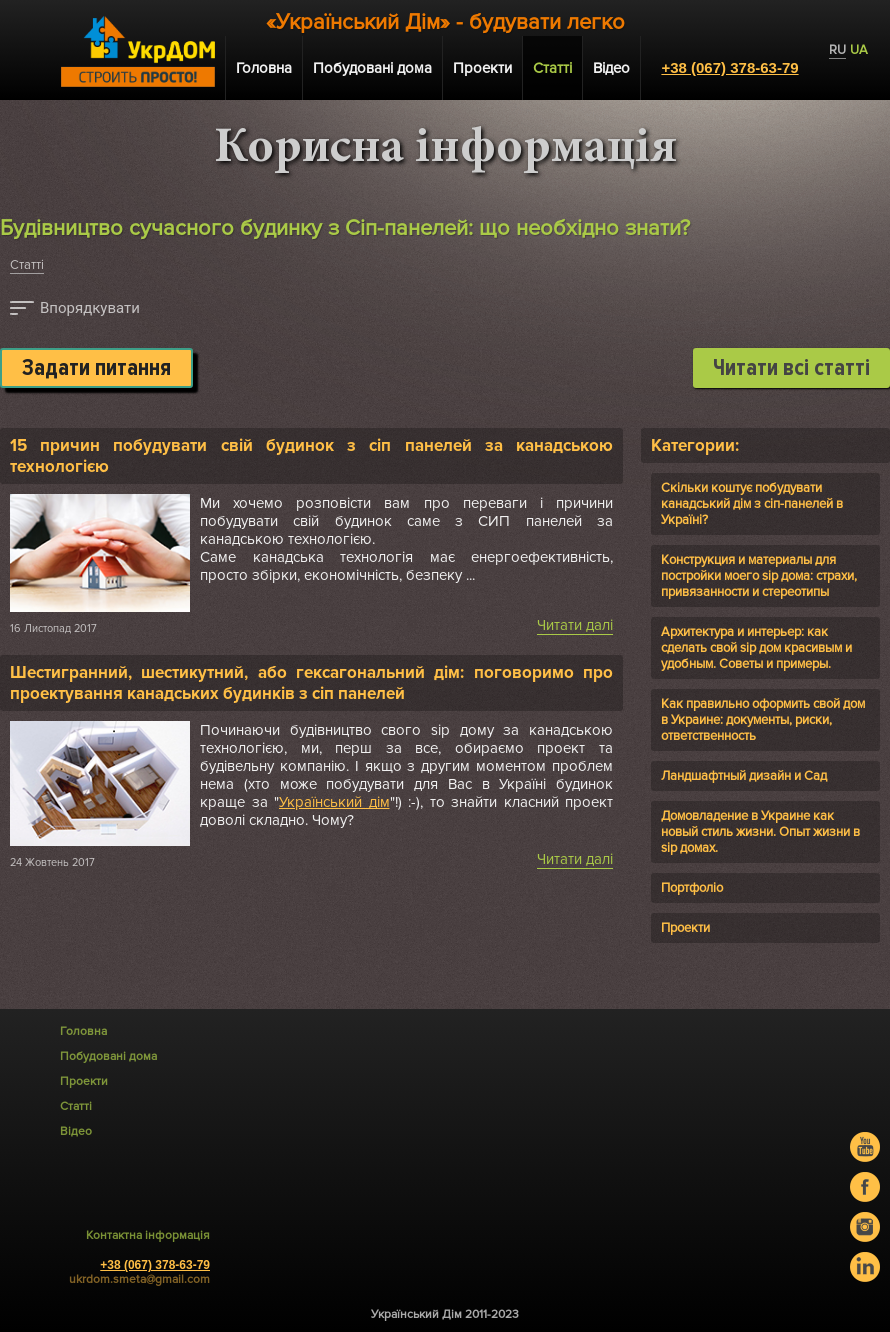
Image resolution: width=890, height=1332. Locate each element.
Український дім (334, 802)
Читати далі (575, 625)
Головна (264, 68)
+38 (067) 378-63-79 (729, 67)
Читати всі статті (791, 368)
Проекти (482, 68)
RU (837, 50)
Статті (27, 265)
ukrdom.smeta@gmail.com (139, 1279)
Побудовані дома (372, 68)
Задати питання (96, 368)
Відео (611, 68)
